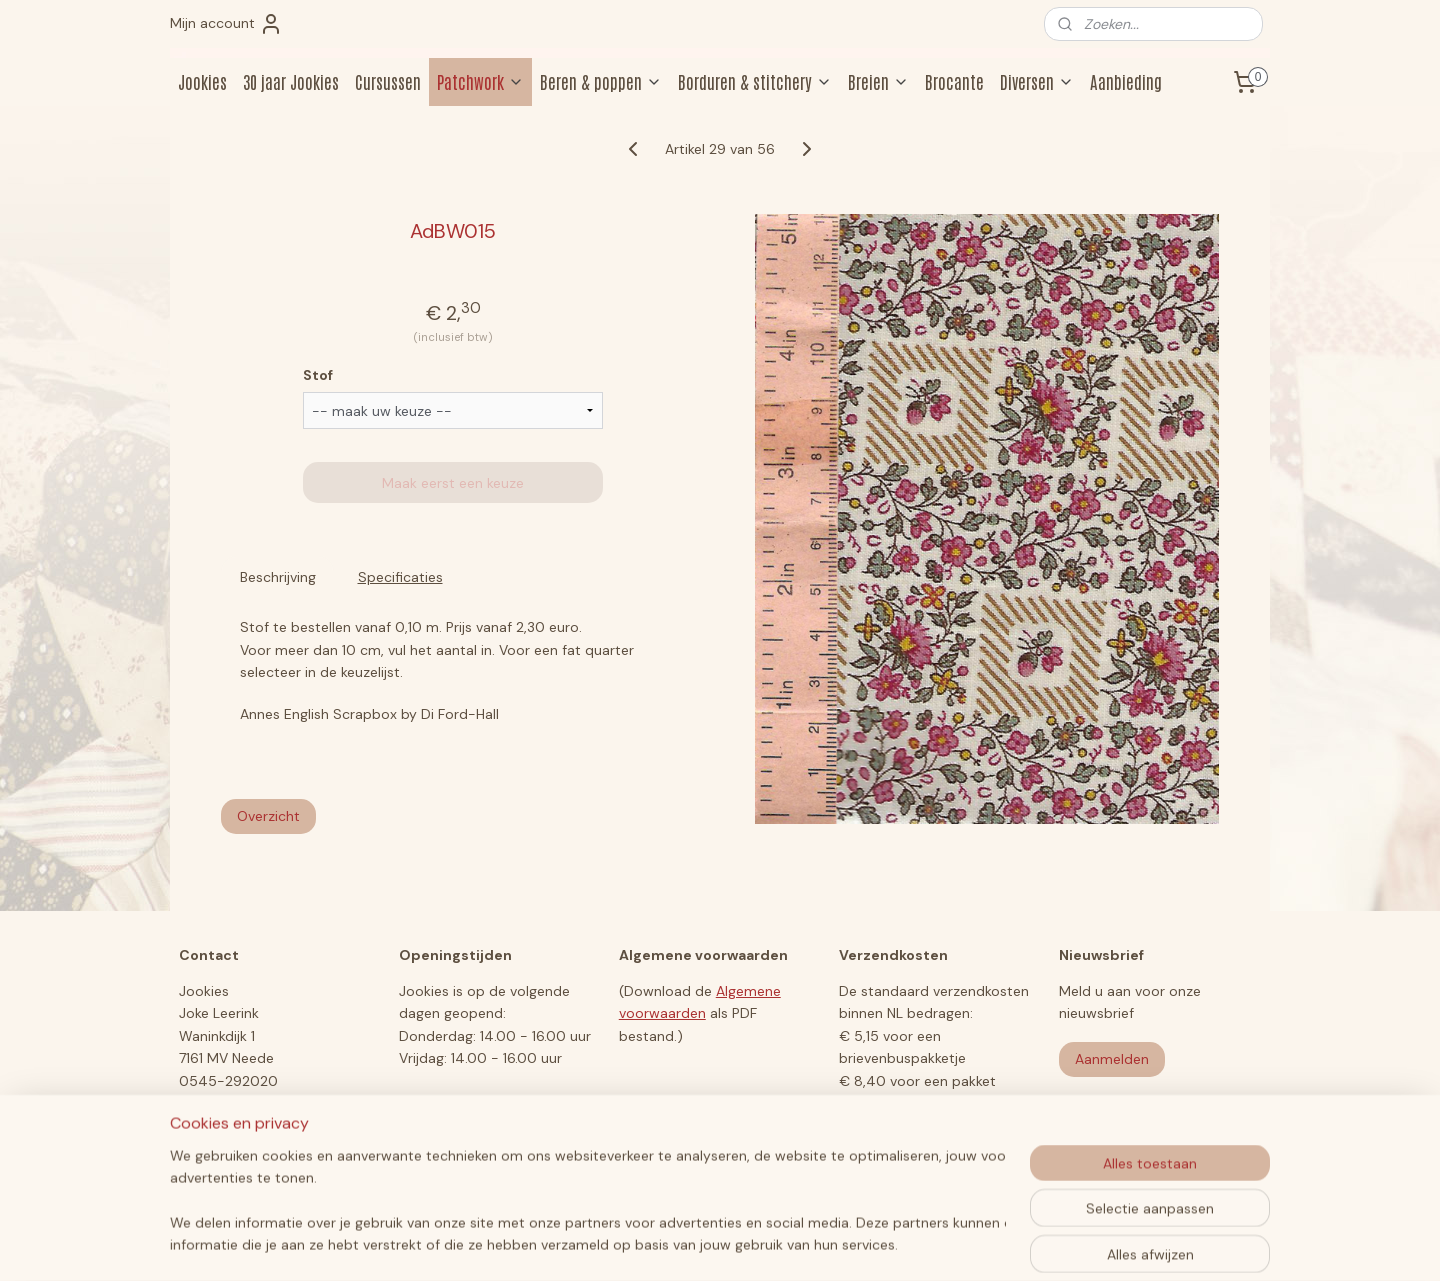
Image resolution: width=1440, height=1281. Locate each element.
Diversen (1037, 81)
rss (682, 1244)
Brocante (954, 81)
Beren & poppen (601, 81)
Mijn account (226, 24)
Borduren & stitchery (755, 81)
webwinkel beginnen (751, 1244)
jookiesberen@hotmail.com (269, 1103)
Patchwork (480, 81)
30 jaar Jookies (291, 81)
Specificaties (400, 577)
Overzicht (268, 816)
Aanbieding (1126, 81)
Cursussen (388, 81)
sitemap (643, 1244)
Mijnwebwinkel (916, 1244)
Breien (878, 81)
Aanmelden (1112, 1059)
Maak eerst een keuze (453, 483)
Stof (318, 375)
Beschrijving (278, 577)
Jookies (202, 81)
